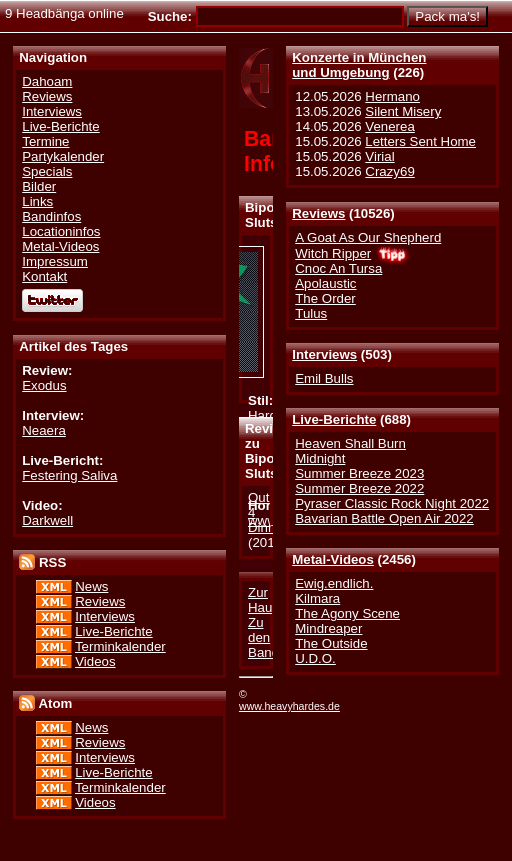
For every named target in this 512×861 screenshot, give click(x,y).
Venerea (389, 126)
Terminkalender (120, 646)
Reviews (318, 213)
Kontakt (44, 276)
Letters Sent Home (420, 141)
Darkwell (47, 520)
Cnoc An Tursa (338, 268)
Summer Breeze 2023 (359, 473)
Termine (45, 141)
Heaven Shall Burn (350, 443)
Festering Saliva (69, 475)
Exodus (44, 385)
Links (37, 201)
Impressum (55, 261)
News (91, 586)
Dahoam (47, 81)
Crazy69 (389, 171)
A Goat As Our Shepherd (368, 237)
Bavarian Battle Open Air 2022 (384, 518)
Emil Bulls (324, 378)
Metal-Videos (333, 559)
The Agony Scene (347, 613)
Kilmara (317, 598)
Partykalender (63, 156)
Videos (95, 661)
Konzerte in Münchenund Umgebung (359, 65)
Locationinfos (61, 231)
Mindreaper (328, 628)
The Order (325, 298)
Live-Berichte (334, 419)
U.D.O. (315, 658)
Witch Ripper (333, 253)
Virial (379, 156)
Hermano (392, 96)
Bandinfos (51, 216)
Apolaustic (325, 283)
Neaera (44, 430)
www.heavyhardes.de (289, 706)
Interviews (324, 354)
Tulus (311, 313)
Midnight (320, 458)
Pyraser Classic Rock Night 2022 (392, 503)
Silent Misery (403, 111)
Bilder (39, 186)
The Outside (331, 643)
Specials (47, 171)
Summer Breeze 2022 (359, 488)
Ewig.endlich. (334, 583)
